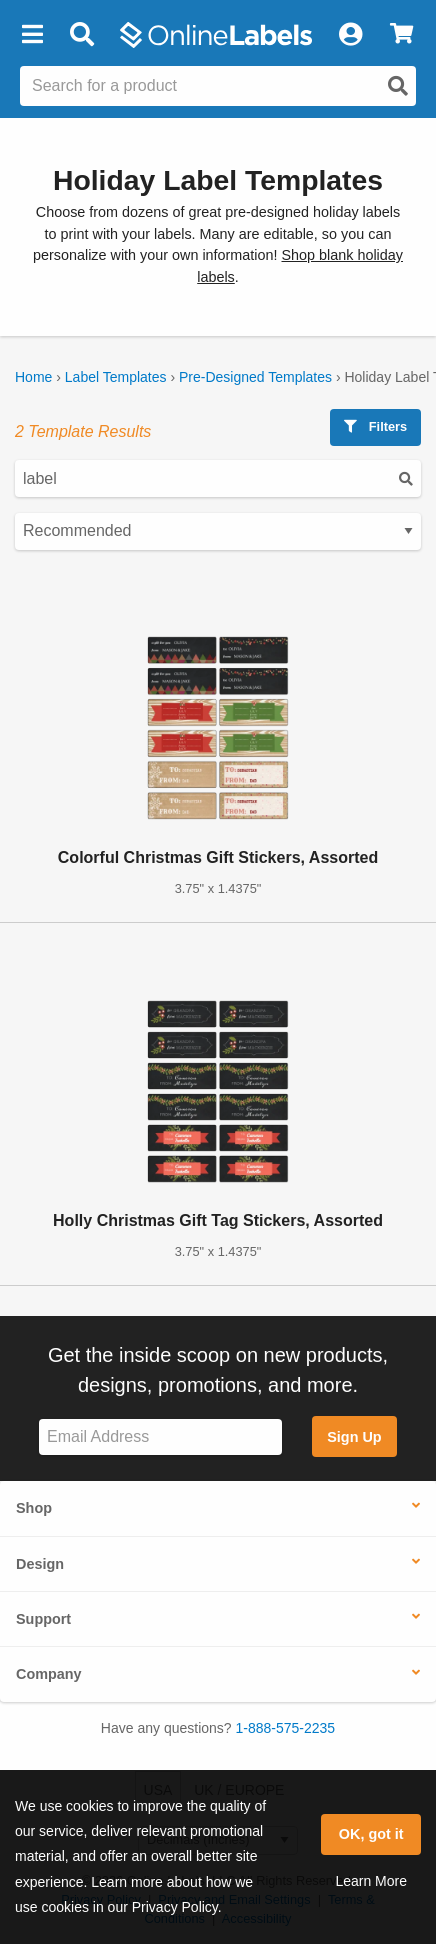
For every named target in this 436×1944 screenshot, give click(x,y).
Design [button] (40, 1564)
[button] (32, 35)
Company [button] (49, 1674)
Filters (375, 426)
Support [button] (43, 1619)
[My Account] (350, 35)
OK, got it (371, 1834)
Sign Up (354, 1437)
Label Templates (116, 377)
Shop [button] (34, 1508)
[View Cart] (401, 35)
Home (33, 377)
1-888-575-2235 (286, 1728)
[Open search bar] (81, 35)
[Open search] (398, 86)
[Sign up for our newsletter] (160, 1437)
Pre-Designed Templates (255, 377)
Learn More (371, 1881)
